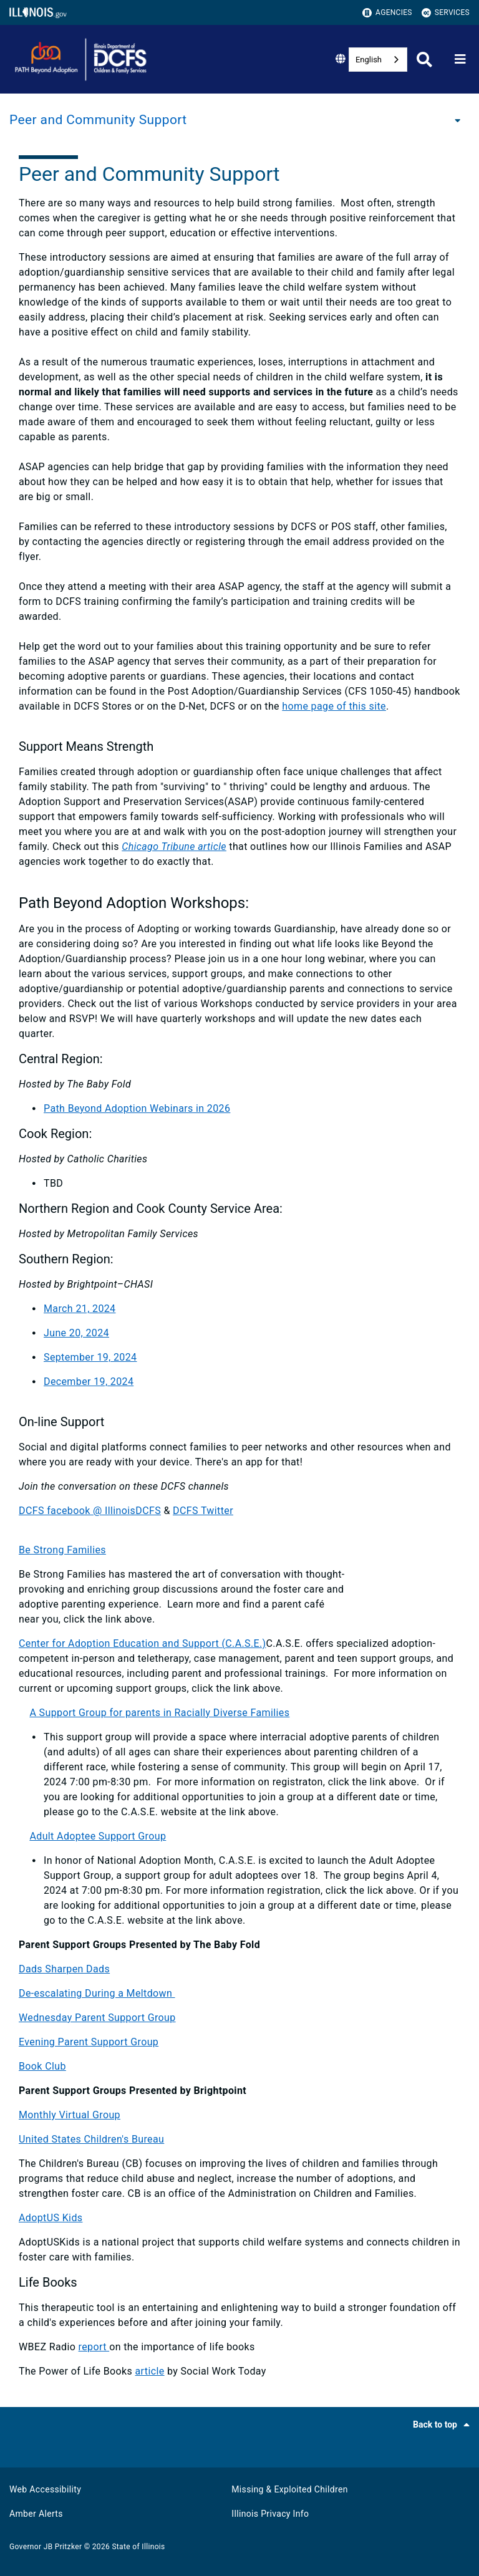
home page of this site (334, 706)
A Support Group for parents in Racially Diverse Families (159, 1713)
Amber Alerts (36, 2514)
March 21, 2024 (80, 1309)
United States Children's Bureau (91, 2139)
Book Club (42, 2066)
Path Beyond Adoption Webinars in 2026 (137, 1108)
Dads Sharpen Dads (64, 1969)
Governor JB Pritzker (45, 2546)
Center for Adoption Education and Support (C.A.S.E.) (142, 1643)
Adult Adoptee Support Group (97, 1836)
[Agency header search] (424, 59)
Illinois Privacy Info (270, 2514)
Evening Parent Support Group (88, 2042)
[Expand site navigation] (460, 59)
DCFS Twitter (203, 1511)
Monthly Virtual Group (69, 2115)
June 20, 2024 (76, 1333)
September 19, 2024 (90, 1357)
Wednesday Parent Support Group (97, 2018)
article (150, 2371)
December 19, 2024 (88, 1381)
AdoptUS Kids (50, 2218)
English (369, 59)
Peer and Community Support (98, 119)
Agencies (387, 12)
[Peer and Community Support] (454, 119)
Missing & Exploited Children (289, 2489)
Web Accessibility (45, 2489)
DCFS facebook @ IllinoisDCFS (90, 1511)
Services (446, 12)
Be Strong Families (62, 1550)
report (94, 2347)
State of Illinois (138, 2546)
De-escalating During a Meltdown (97, 1993)
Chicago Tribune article (174, 846)
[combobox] (378, 59)
